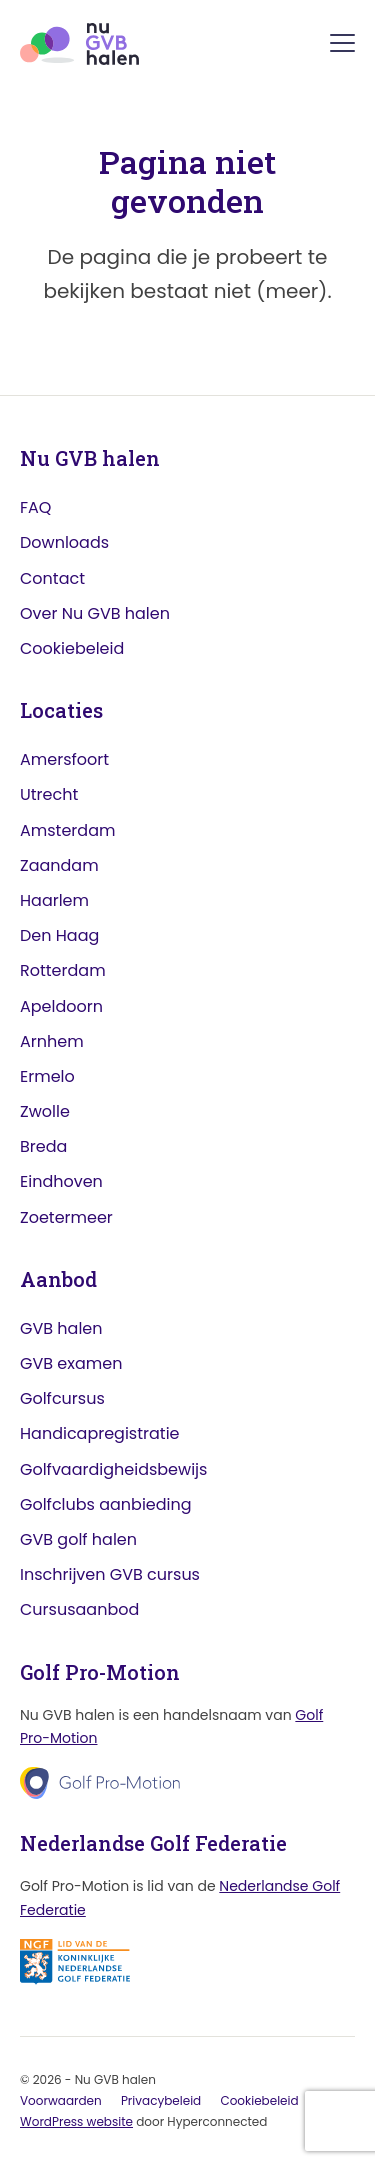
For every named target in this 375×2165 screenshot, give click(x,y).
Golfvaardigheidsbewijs (113, 1469)
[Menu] (342, 46)
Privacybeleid (161, 2100)
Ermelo (47, 1076)
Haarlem (54, 900)
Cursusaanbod (79, 1609)
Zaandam (59, 865)
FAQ (35, 507)
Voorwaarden (61, 2100)
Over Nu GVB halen (95, 613)
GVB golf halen (78, 1539)
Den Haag (59, 935)
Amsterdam (67, 830)
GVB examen (71, 1363)
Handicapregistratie (100, 1433)
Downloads (64, 542)
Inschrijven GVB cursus (110, 1574)
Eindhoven (61, 1181)
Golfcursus (62, 1398)
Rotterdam (63, 970)
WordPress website (76, 2121)
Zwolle (45, 1111)
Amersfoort (64, 759)
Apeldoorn (61, 1006)
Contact (52, 578)
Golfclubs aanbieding (106, 1504)
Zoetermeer (66, 1217)
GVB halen (61, 1328)
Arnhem (52, 1041)
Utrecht (49, 794)
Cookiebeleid (72, 648)
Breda (43, 1146)
